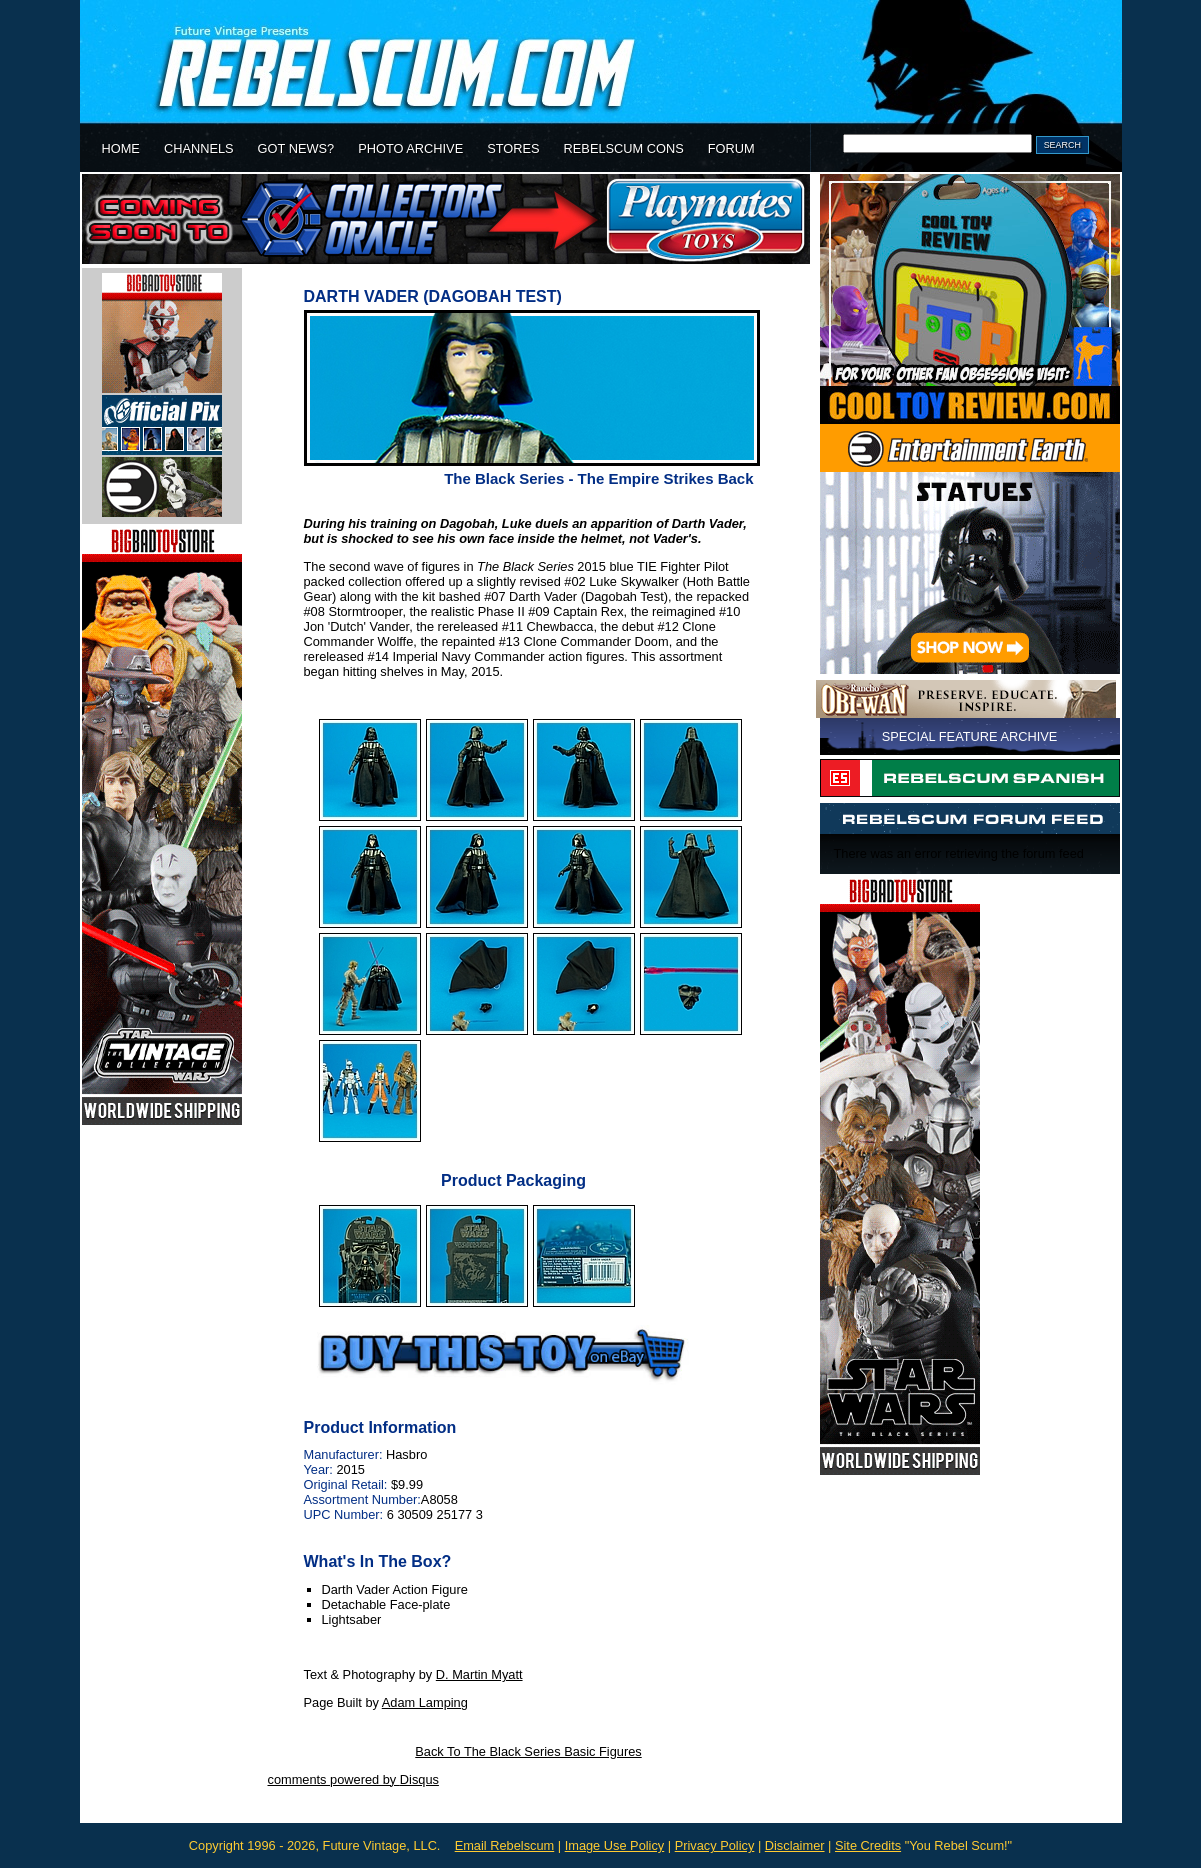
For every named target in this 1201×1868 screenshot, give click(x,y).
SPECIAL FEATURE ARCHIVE (970, 736)
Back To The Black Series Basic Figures (528, 1751)
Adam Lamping (425, 1702)
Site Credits (868, 1845)
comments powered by (353, 1779)
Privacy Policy (715, 1845)
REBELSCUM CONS (624, 148)
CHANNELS (199, 148)
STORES (513, 148)
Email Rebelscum (505, 1845)
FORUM (731, 148)
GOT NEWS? (296, 148)
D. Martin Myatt (479, 1674)
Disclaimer (795, 1845)
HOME (121, 148)
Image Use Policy (615, 1845)
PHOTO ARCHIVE (410, 148)
